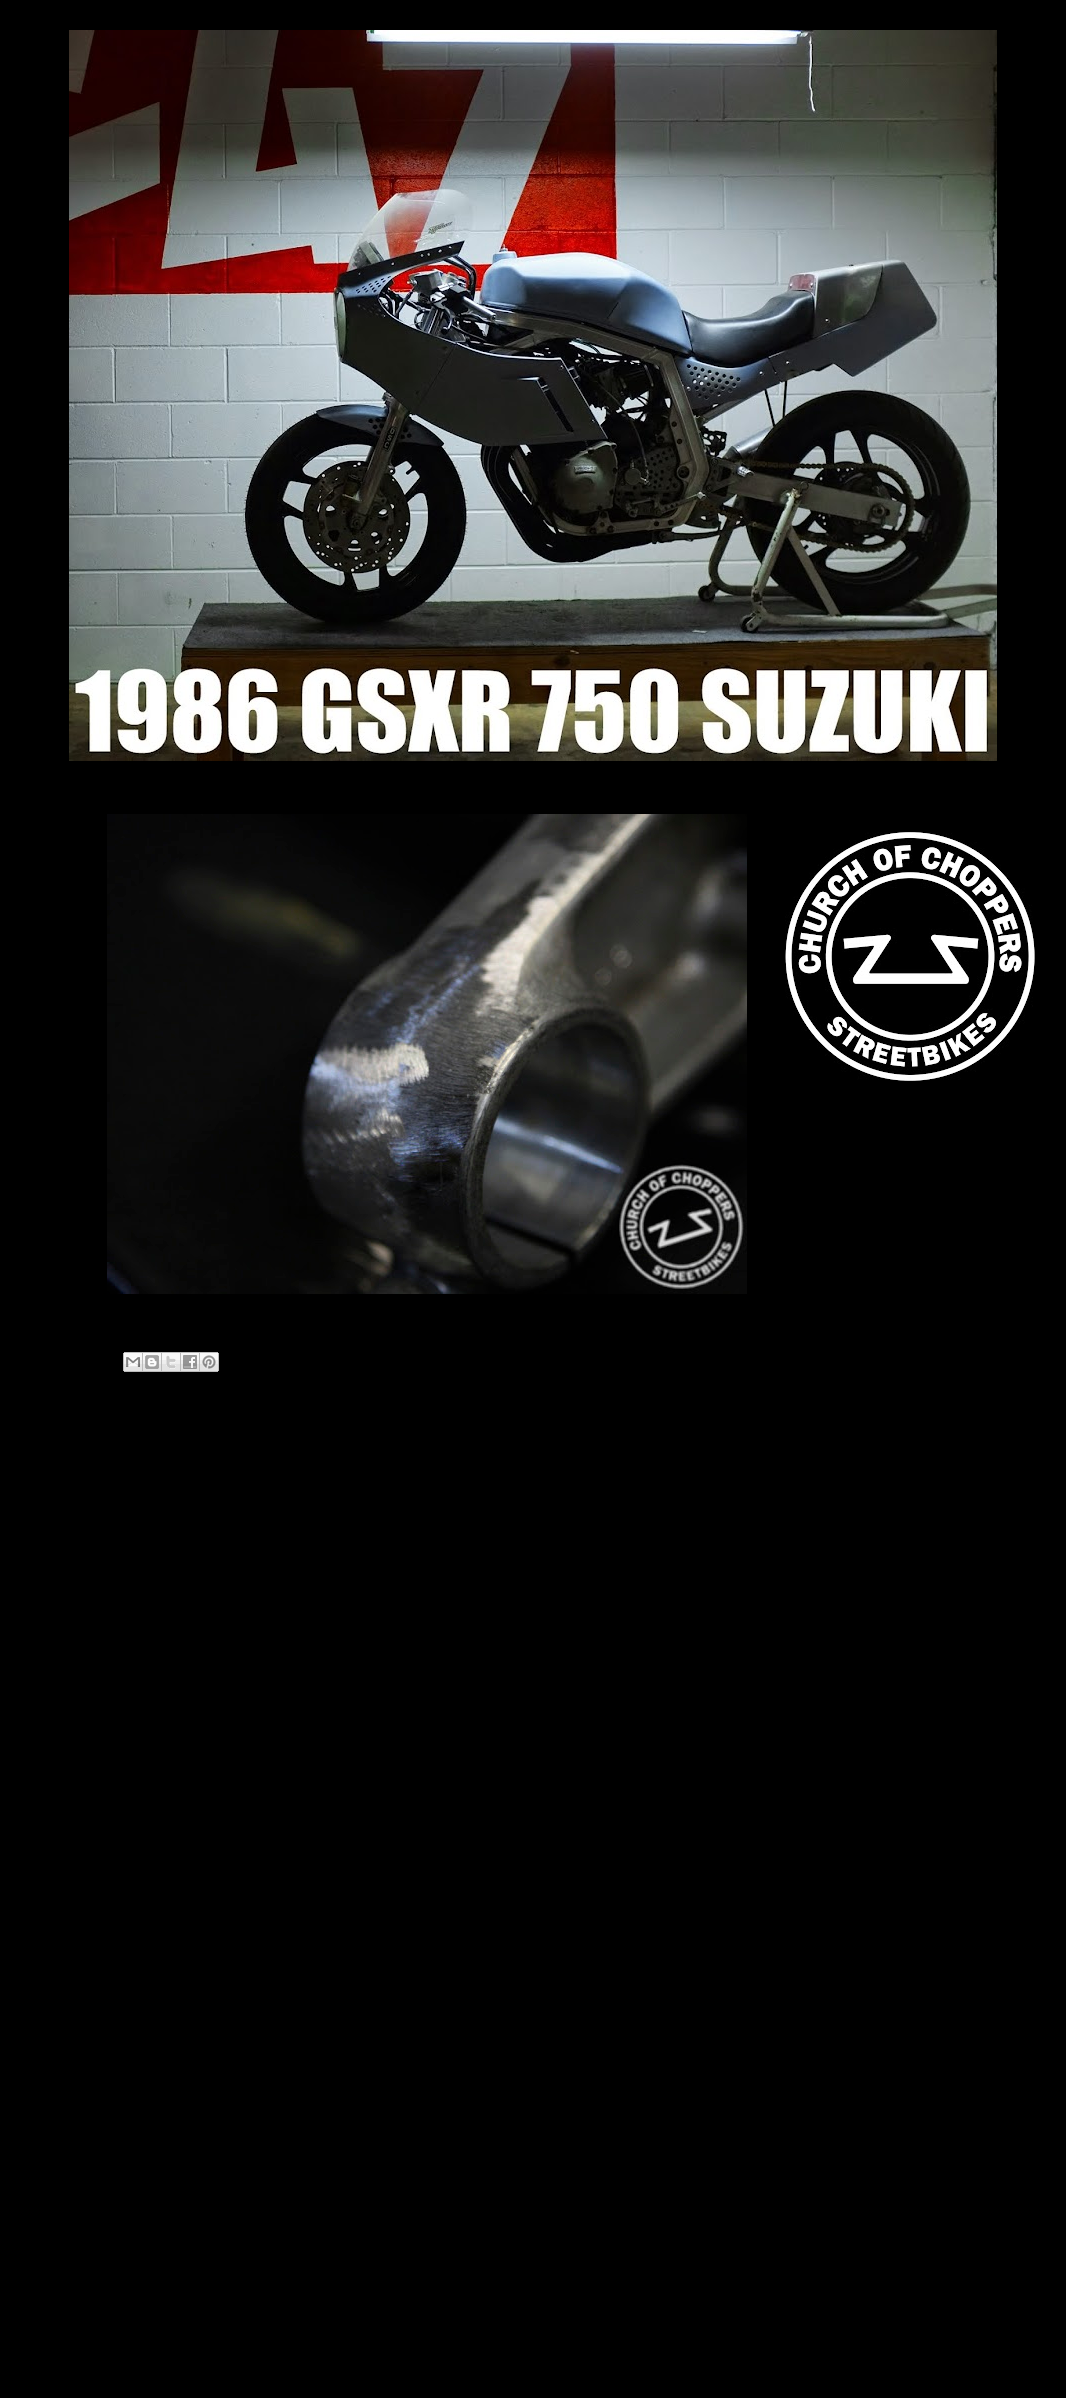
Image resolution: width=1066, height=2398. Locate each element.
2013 (104, 1738)
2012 (104, 1764)
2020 (104, 1637)
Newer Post (125, 1462)
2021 (104, 1612)
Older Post (684, 1462)
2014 (104, 1713)
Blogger (567, 2358)
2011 (104, 1789)
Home (407, 1462)
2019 (104, 1662)
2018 (104, 1688)
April (119, 1811)
